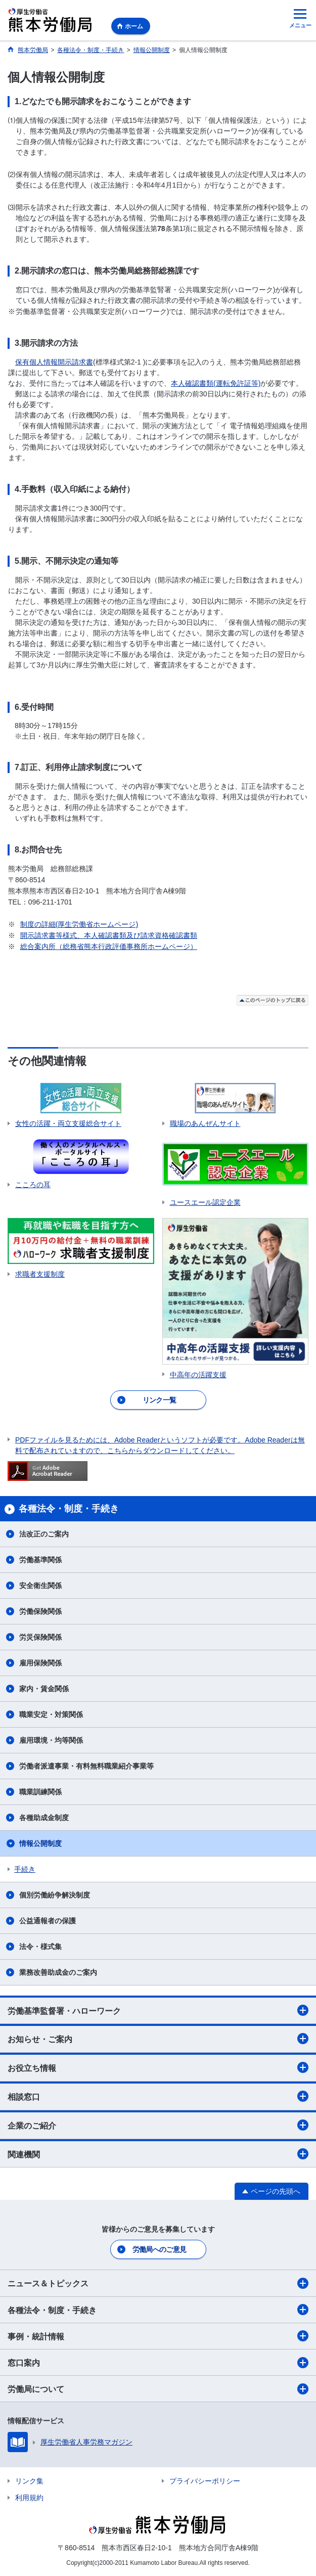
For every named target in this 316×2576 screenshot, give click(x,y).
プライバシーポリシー (204, 2481)
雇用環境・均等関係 (51, 1740)
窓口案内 (158, 2362)
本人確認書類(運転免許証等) (215, 383)
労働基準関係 (40, 1560)
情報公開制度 (40, 1843)
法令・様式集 (40, 1946)
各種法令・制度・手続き (158, 2309)
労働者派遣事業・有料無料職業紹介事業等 (86, 1766)
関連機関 (158, 2153)
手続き (24, 1869)
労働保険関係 (40, 1611)
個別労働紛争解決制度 (54, 1895)
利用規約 (29, 2498)
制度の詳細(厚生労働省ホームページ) (79, 924)
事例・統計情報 (158, 2335)
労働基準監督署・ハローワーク (158, 2010)
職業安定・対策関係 (51, 1714)
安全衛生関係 (40, 1585)
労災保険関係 (40, 1637)
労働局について (158, 2388)
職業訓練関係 (40, 1792)
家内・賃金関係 (44, 1689)
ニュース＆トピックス (158, 2283)
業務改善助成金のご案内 (58, 1972)
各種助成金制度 (44, 1818)
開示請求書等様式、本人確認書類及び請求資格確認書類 (108, 935)
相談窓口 (158, 2096)
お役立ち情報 (158, 2067)
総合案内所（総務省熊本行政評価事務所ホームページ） (108, 946)
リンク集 (29, 2481)
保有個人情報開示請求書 (54, 362)
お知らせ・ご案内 (158, 2038)
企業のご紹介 (158, 2125)
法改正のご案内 (44, 1534)
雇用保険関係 (40, 1663)
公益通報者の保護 (47, 1921)
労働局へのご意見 (159, 2249)
